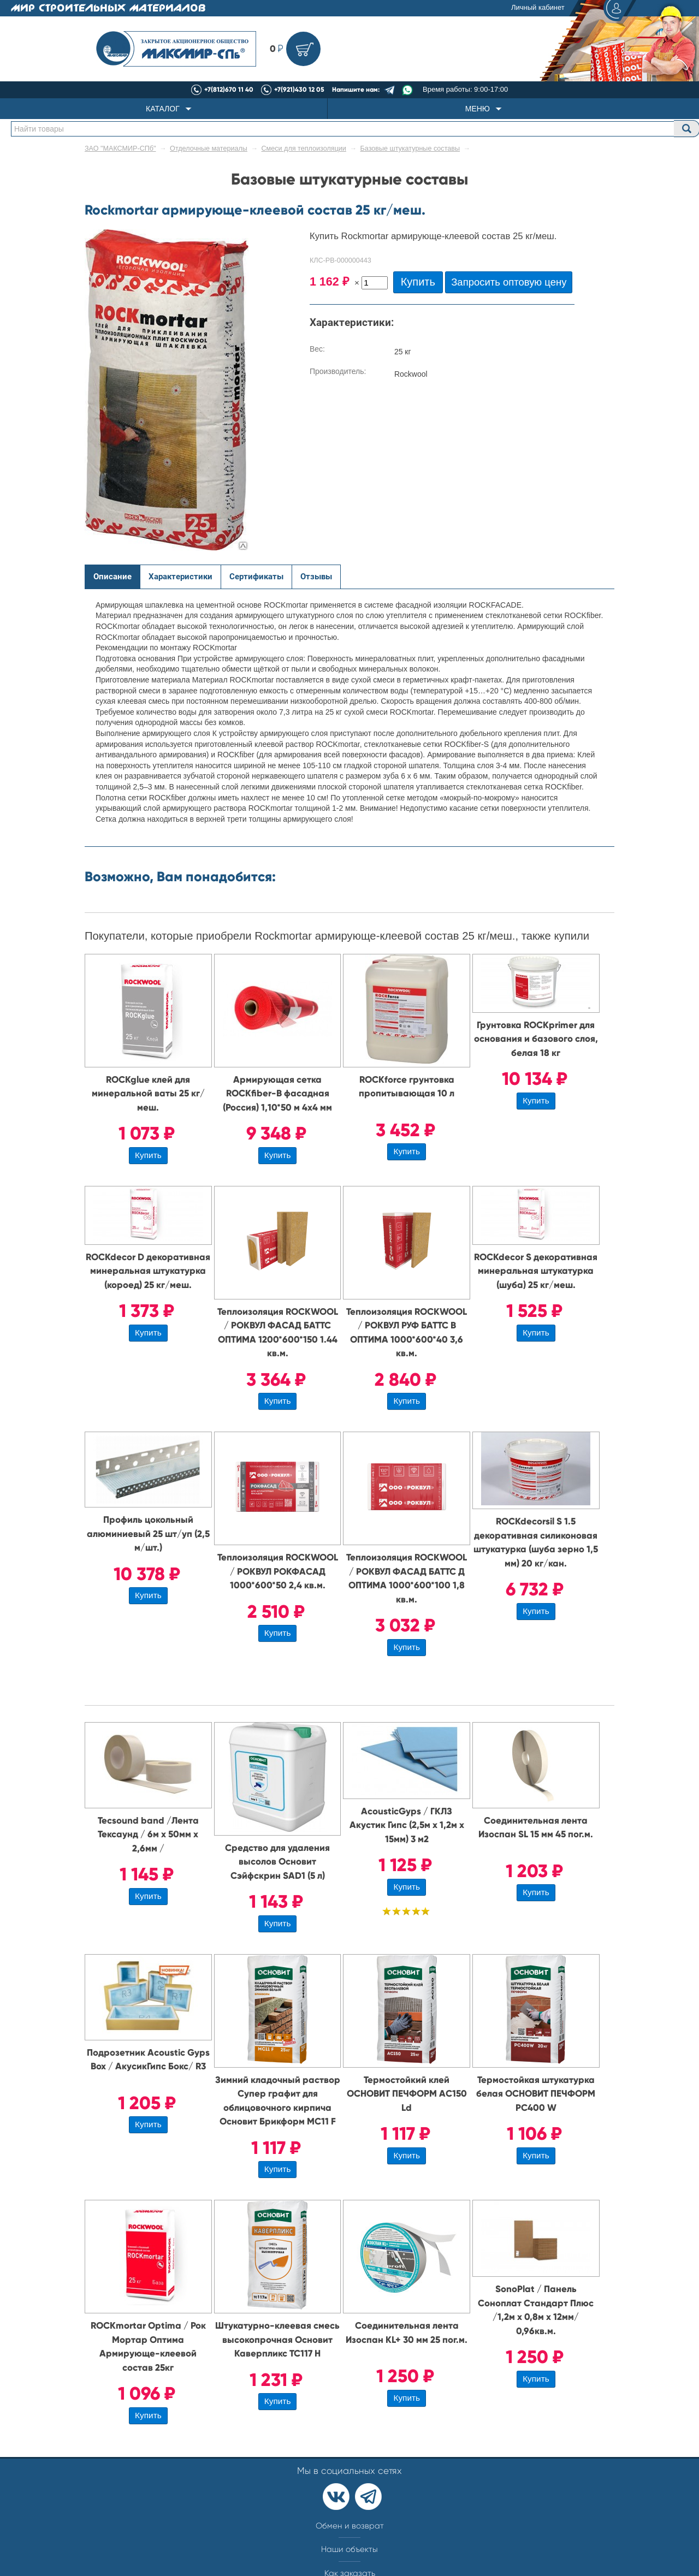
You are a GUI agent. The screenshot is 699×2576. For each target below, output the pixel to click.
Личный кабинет (572, 8)
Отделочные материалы (208, 148)
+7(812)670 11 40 (228, 89)
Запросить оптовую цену (508, 282)
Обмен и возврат (350, 2526)
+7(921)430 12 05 (299, 89)
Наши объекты (349, 2549)
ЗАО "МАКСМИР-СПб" (120, 148)
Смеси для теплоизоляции (304, 148)
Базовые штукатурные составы (410, 148)
